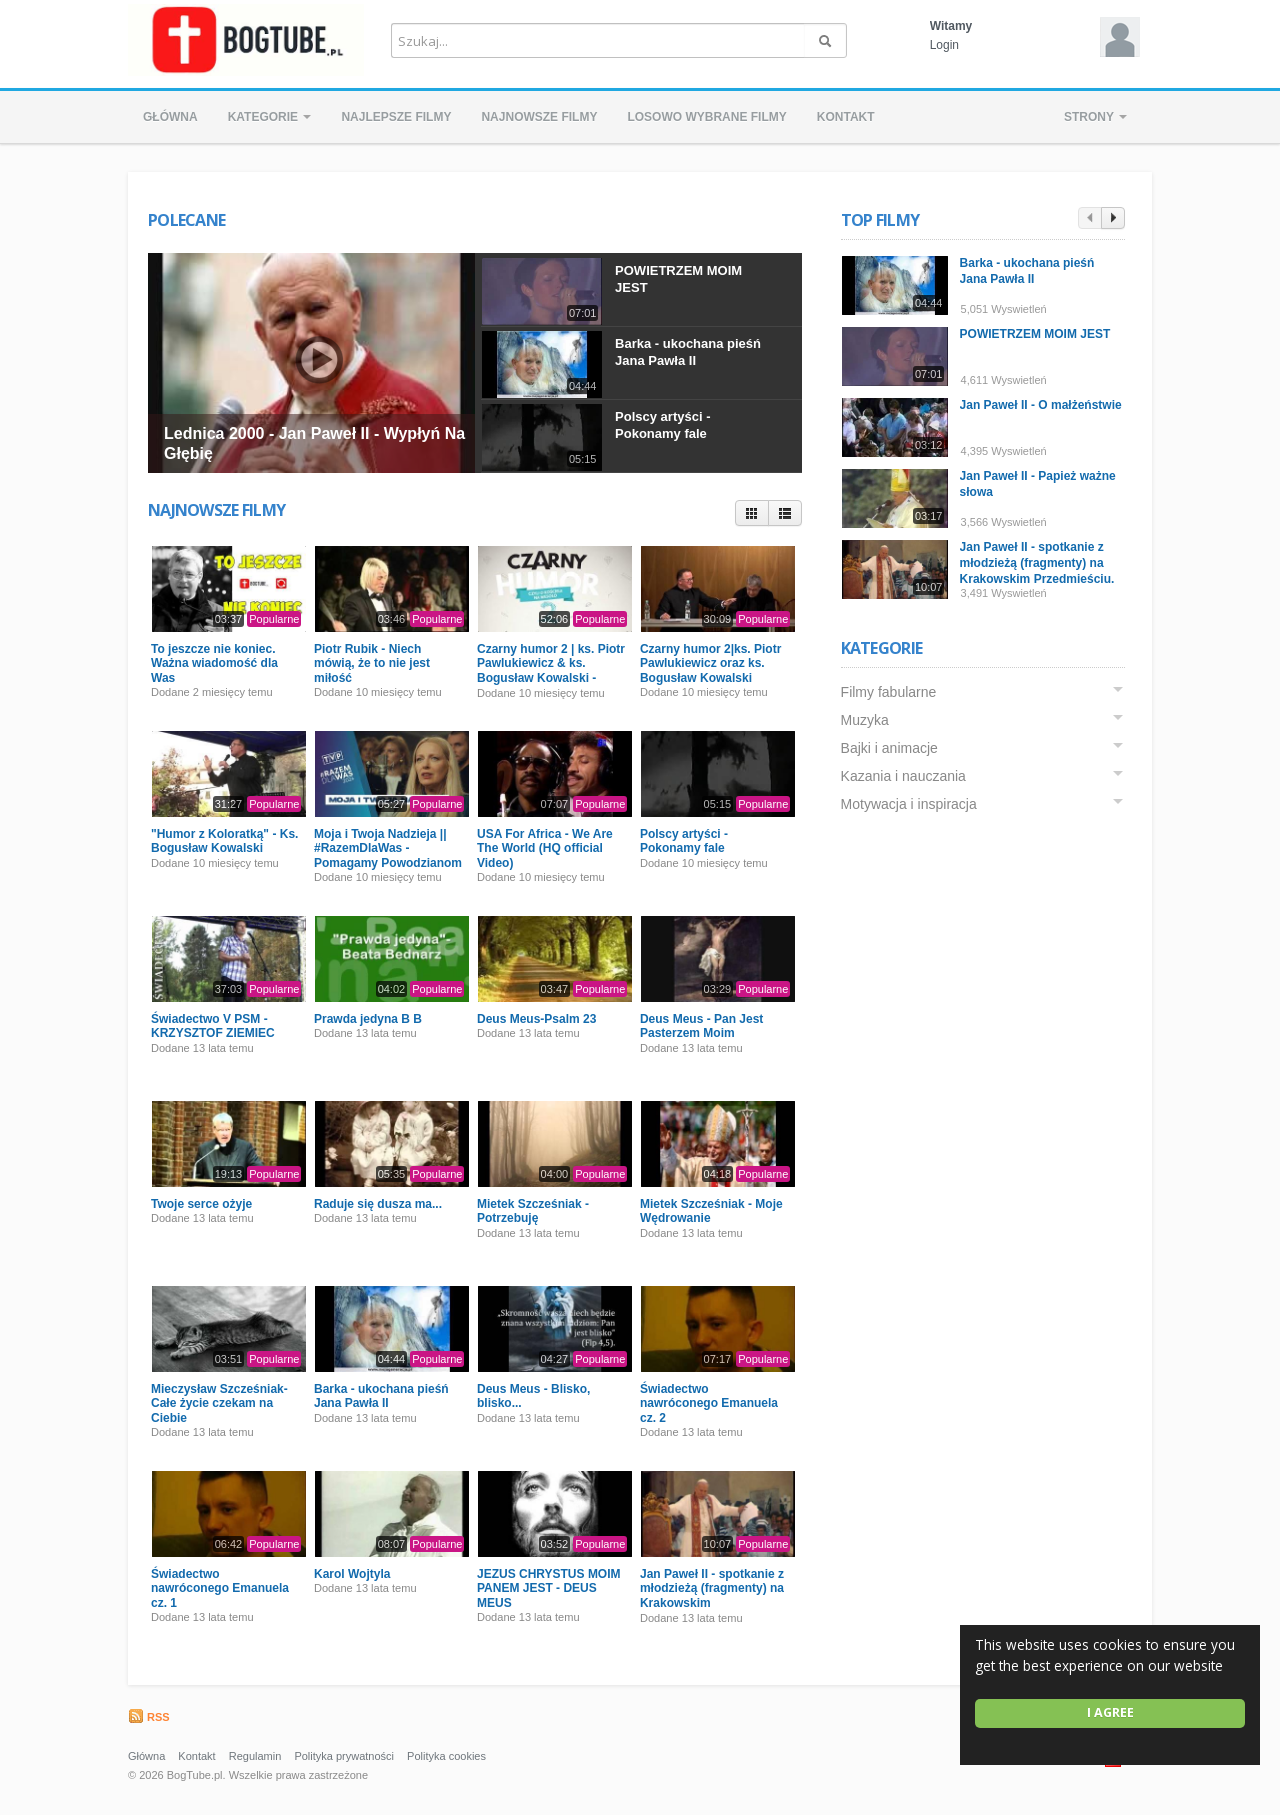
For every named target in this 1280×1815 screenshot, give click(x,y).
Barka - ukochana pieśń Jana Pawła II (688, 352)
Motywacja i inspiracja (911, 804)
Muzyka (867, 720)
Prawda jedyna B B (368, 1019)
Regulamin (255, 1756)
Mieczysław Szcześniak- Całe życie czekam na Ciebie (219, 1403)
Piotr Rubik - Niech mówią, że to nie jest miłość (372, 663)
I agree (1110, 1712)
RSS (149, 1717)
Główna (170, 117)
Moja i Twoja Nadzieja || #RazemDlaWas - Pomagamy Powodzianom (388, 848)
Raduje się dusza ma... (378, 1204)
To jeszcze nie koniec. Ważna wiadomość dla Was (214, 663)
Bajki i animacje (891, 748)
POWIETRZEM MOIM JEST (1037, 334)
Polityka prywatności (344, 1756)
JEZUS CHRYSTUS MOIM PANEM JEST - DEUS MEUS (549, 1588)
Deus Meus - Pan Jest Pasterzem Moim (701, 1026)
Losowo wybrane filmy (706, 117)
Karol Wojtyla (352, 1574)
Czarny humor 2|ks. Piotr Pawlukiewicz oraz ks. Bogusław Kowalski (710, 663)
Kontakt (846, 117)
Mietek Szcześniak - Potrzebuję (533, 1211)
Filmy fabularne (891, 692)
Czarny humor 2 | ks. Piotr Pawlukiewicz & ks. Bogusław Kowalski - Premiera (551, 670)
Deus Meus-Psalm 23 (536, 1019)
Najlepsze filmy (396, 117)
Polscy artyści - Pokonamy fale (662, 425)
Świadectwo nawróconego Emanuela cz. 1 (220, 1588)
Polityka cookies (446, 1756)
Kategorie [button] (270, 117)
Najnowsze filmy (539, 117)
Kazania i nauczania (905, 776)
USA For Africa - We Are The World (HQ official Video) (545, 848)
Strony (1095, 117)
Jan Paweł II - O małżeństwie (1043, 405)
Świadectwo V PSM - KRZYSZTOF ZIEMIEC (213, 1026)
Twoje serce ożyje (201, 1204)
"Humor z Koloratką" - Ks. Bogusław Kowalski (224, 841)
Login (944, 45)
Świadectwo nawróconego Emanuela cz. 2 (709, 1403)
